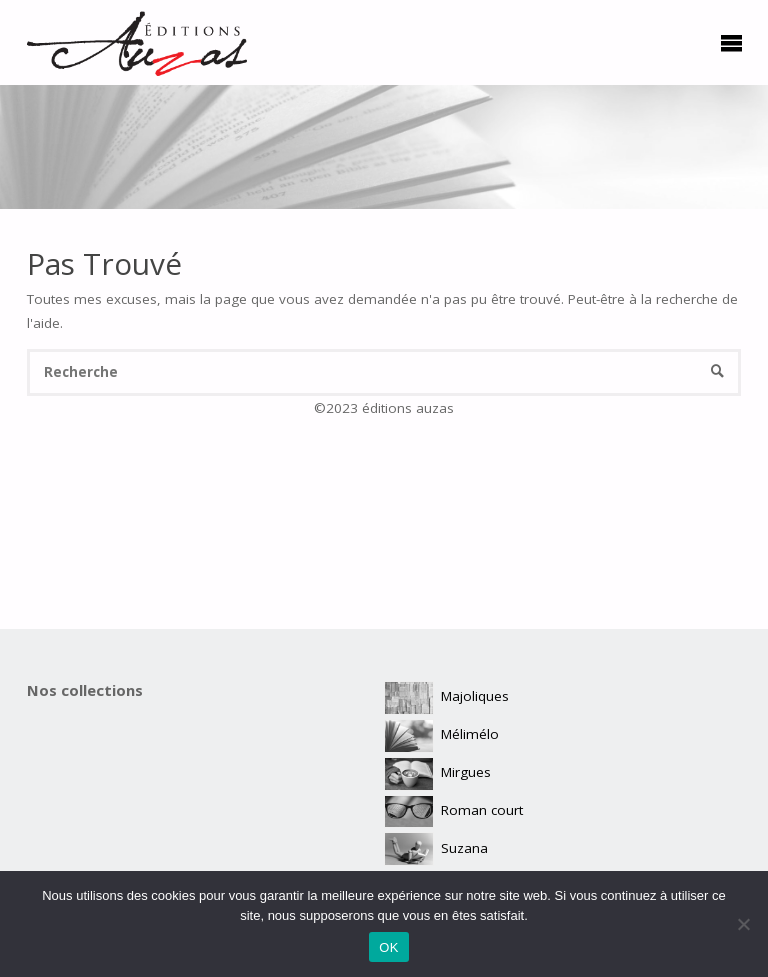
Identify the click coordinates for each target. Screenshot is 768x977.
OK (388, 947)
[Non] (743, 924)
